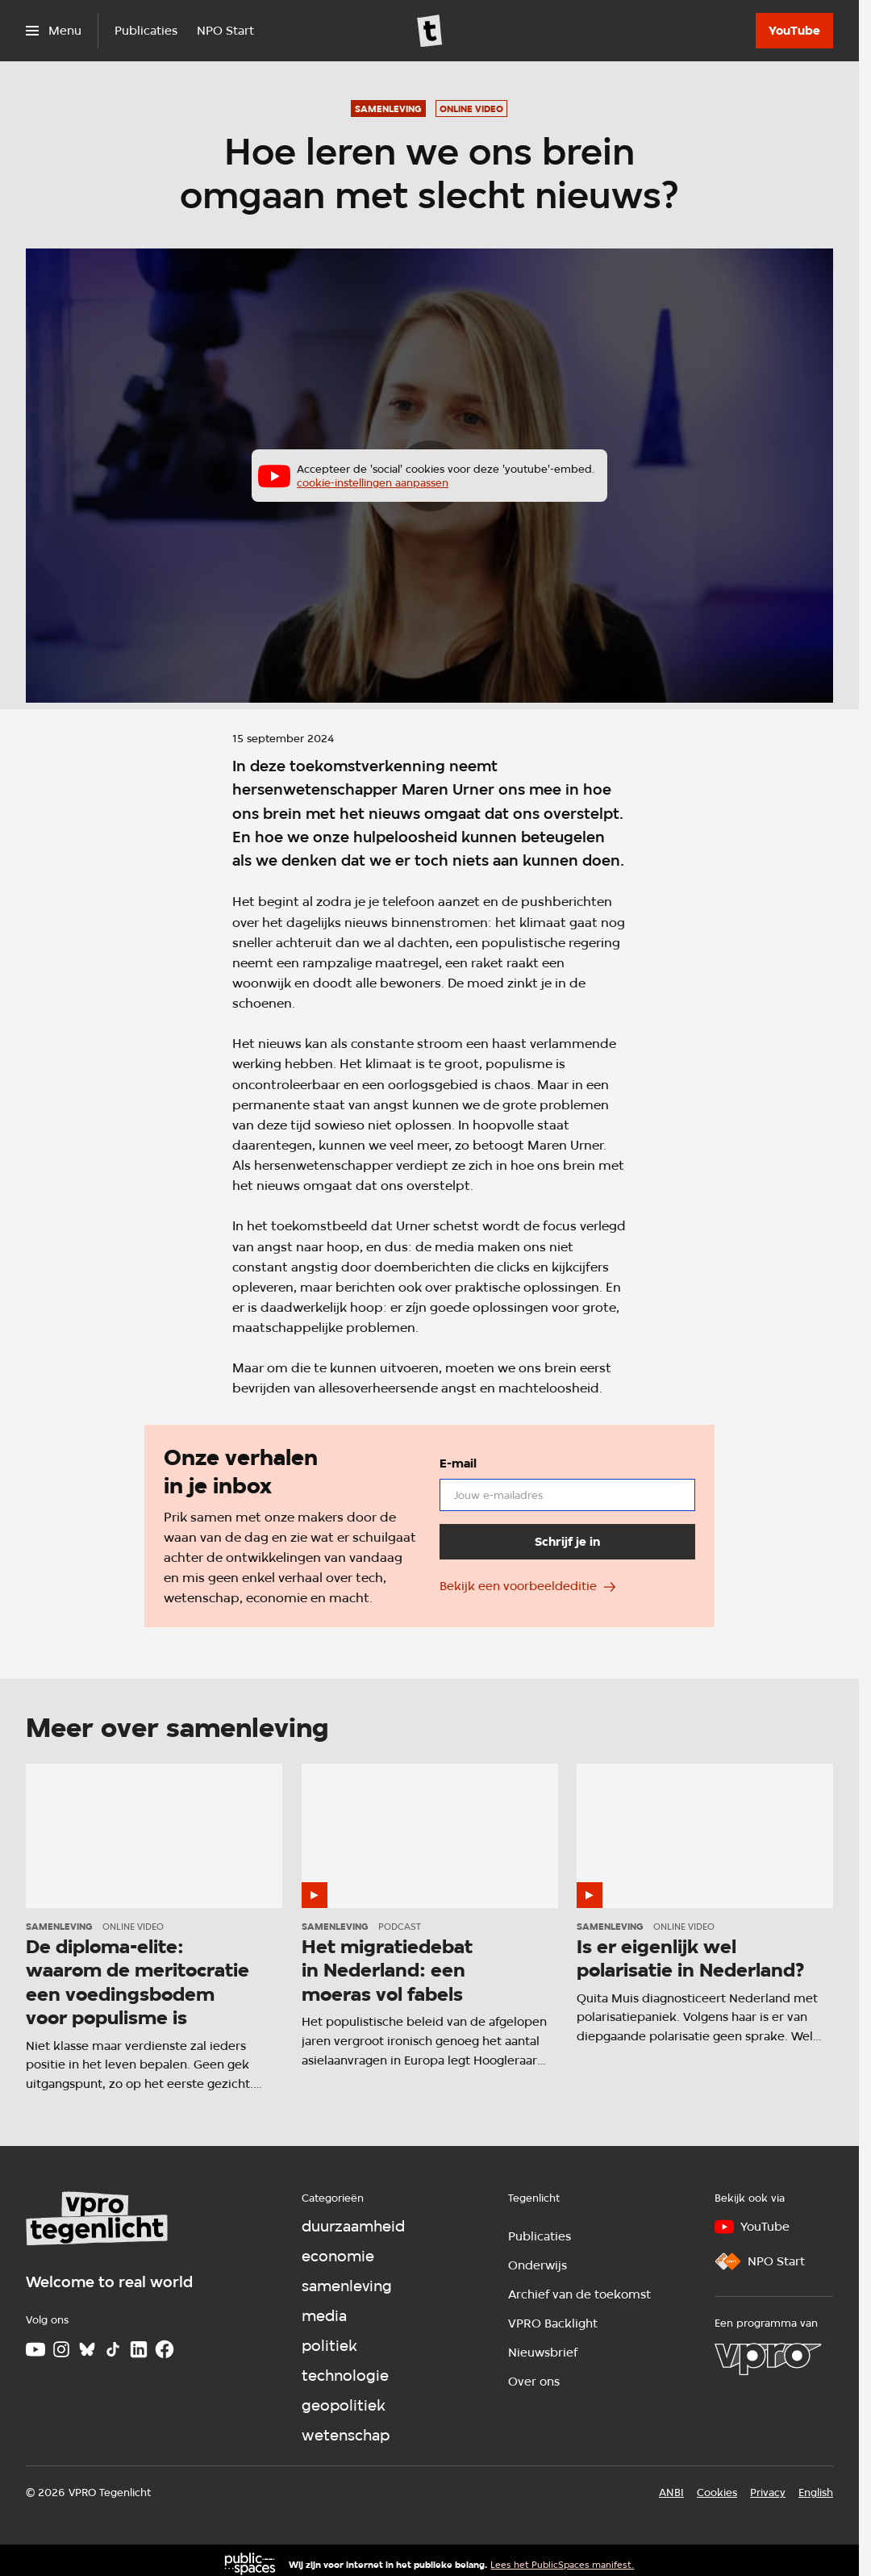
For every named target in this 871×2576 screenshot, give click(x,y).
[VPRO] (768, 2359)
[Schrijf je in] (567, 1541)
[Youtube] (35, 2349)
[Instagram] (61, 2349)
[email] (567, 1494)
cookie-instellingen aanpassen (372, 482)
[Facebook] (164, 2349)
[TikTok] (113, 2349)
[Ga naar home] (430, 31)
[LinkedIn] (138, 2349)
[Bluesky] (87, 2349)
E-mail (457, 1463)
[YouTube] (794, 30)
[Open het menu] (53, 30)
